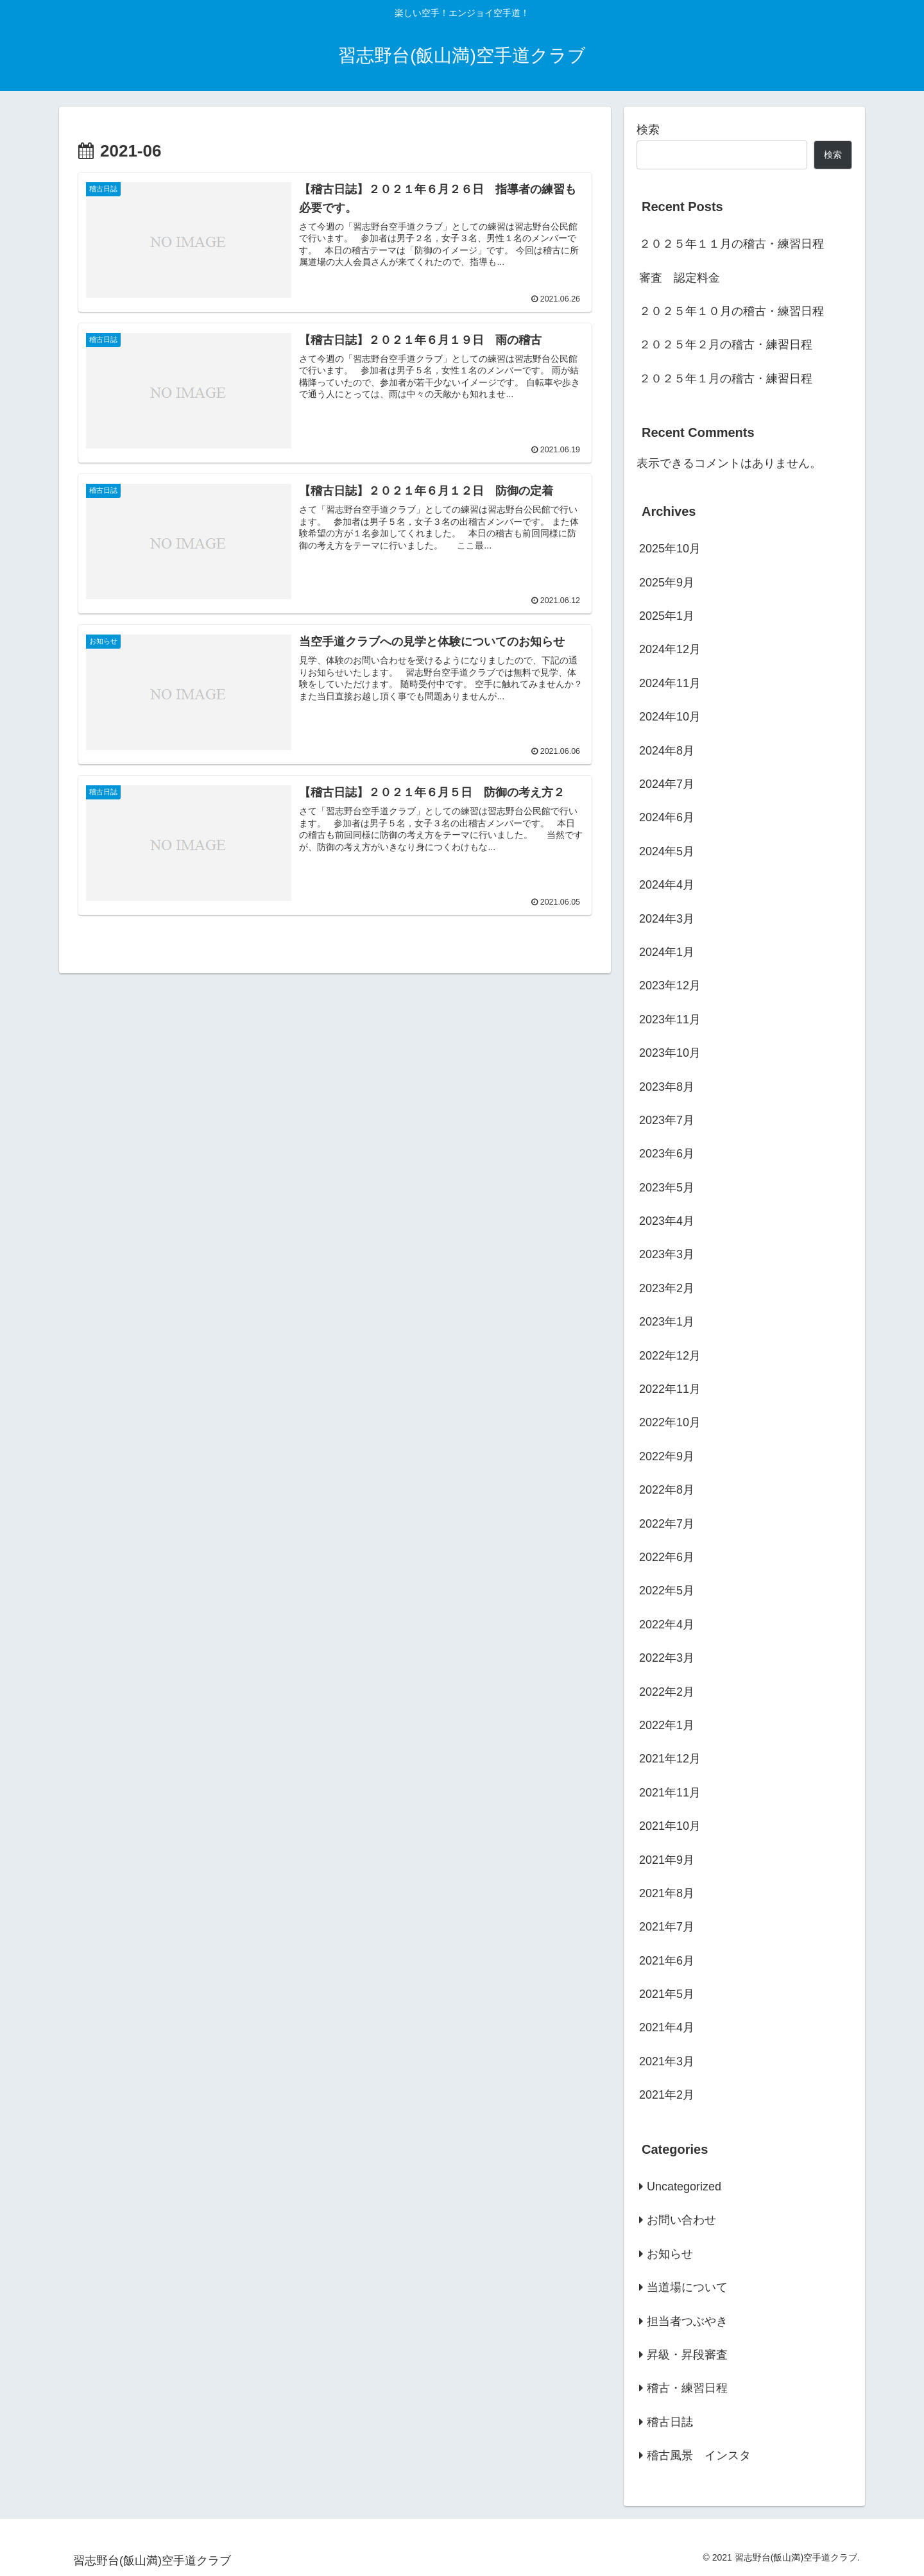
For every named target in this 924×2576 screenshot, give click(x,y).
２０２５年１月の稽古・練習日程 (725, 378)
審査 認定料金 (679, 277)
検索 (648, 129)
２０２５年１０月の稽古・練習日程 (731, 311)
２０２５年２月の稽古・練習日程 (725, 344)
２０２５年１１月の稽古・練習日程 (731, 243)
